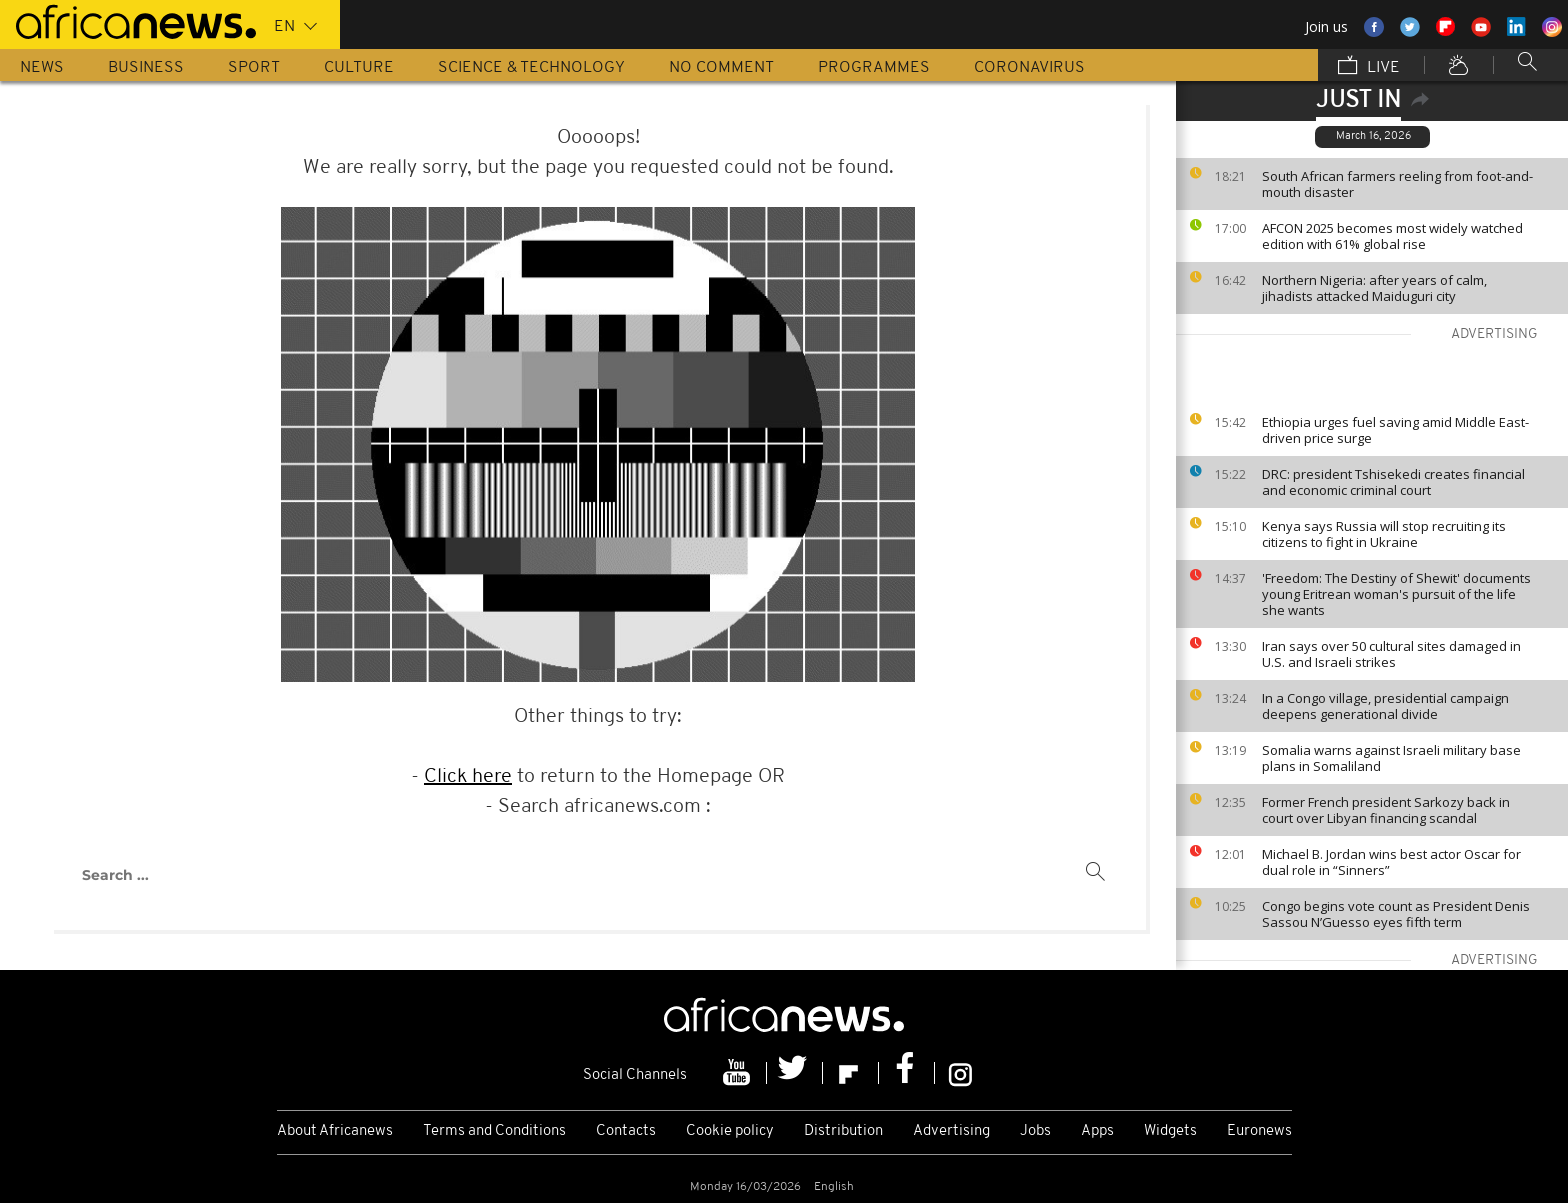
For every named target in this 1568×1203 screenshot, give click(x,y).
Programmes (874, 68)
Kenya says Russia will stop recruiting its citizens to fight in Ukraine (1384, 534)
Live (1369, 67)
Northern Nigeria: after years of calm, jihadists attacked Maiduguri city (1374, 288)
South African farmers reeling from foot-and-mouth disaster (1397, 184)
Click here (468, 777)
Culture (359, 68)
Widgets (1170, 1131)
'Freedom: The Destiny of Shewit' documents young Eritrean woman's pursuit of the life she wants (1396, 594)
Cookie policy (730, 1131)
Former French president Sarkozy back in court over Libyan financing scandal (1386, 810)
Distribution (843, 1131)
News (42, 68)
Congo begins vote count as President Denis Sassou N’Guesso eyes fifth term (1396, 914)
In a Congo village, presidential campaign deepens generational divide (1385, 706)
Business (146, 68)
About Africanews (335, 1131)
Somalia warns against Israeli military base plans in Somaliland (1391, 758)
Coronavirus (1029, 68)
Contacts (626, 1131)
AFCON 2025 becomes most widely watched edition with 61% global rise (1392, 236)
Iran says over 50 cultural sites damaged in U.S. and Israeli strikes (1391, 654)
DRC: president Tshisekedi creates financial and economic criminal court (1393, 482)
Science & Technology (531, 68)
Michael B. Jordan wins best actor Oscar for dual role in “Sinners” (1391, 862)
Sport (254, 68)
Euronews (1259, 1131)
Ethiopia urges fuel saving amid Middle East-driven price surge (1395, 430)
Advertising (951, 1131)
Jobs (1035, 1131)
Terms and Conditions (494, 1131)
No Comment (721, 68)
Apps (1097, 1131)
